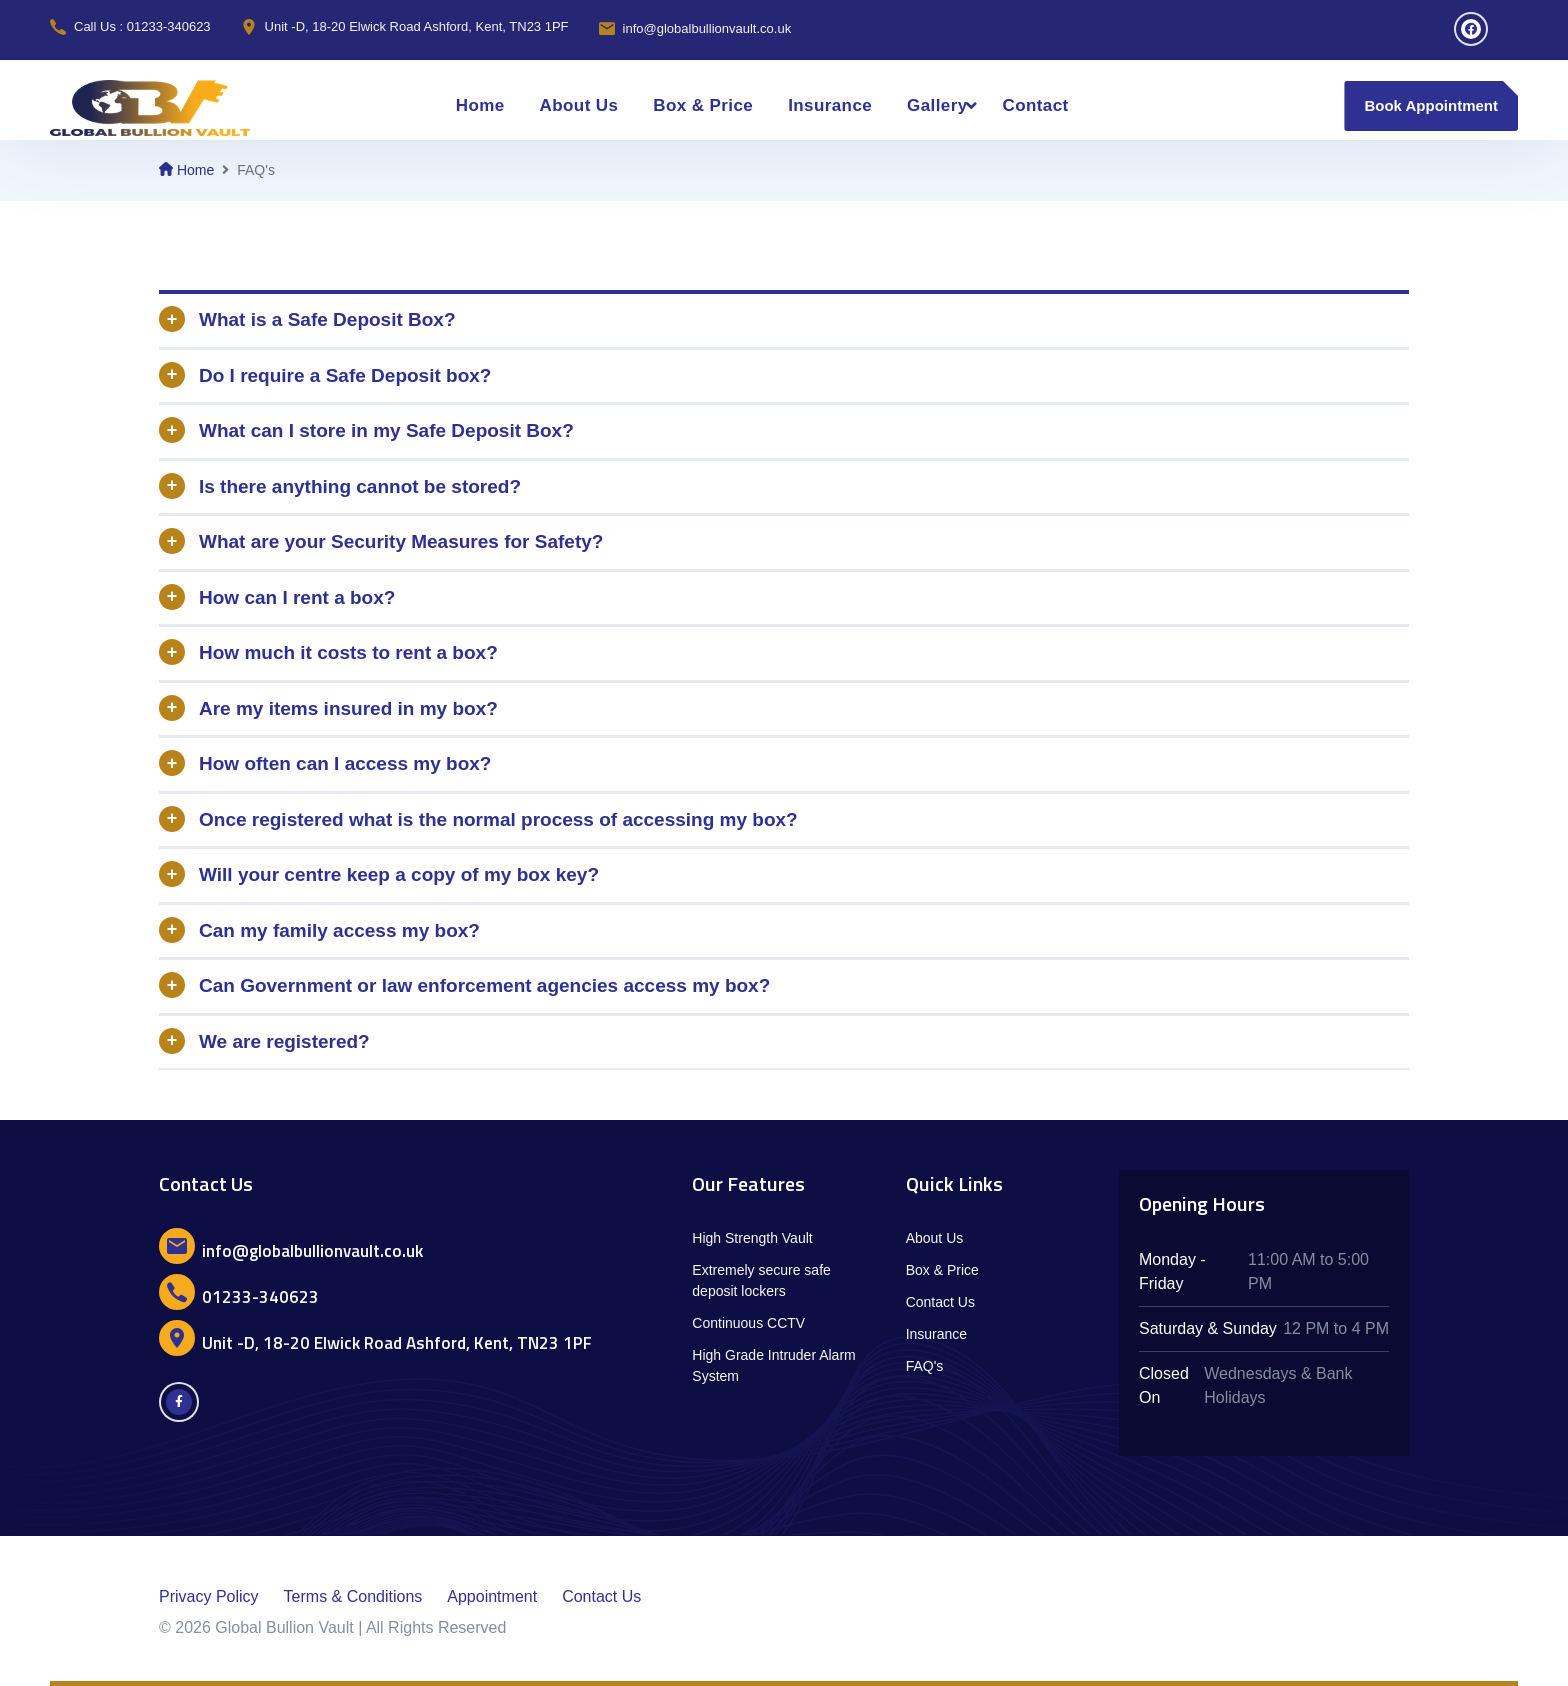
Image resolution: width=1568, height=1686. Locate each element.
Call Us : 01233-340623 (142, 26)
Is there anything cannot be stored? (360, 486)
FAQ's (925, 1366)
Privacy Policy (209, 1596)
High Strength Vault (752, 1238)
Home (480, 105)
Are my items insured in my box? (348, 708)
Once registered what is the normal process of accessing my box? (498, 819)
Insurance (830, 105)
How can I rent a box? (297, 597)
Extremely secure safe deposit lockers (761, 1280)
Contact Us (940, 1302)
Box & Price (703, 105)
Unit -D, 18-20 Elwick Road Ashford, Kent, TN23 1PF (417, 26)
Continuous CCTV (748, 1323)
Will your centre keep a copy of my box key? (399, 874)
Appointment (492, 1596)
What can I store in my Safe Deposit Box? (386, 430)
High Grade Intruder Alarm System (773, 1365)
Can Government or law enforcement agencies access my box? (484, 985)
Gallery (937, 105)
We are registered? (284, 1041)
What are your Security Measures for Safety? (401, 541)
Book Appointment (1431, 105)
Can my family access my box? (339, 930)
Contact (1036, 105)
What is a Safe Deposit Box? (327, 319)
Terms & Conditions (353, 1596)
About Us (579, 105)
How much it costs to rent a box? (348, 652)
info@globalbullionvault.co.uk (707, 28)
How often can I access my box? (345, 763)
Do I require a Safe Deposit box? (345, 375)
